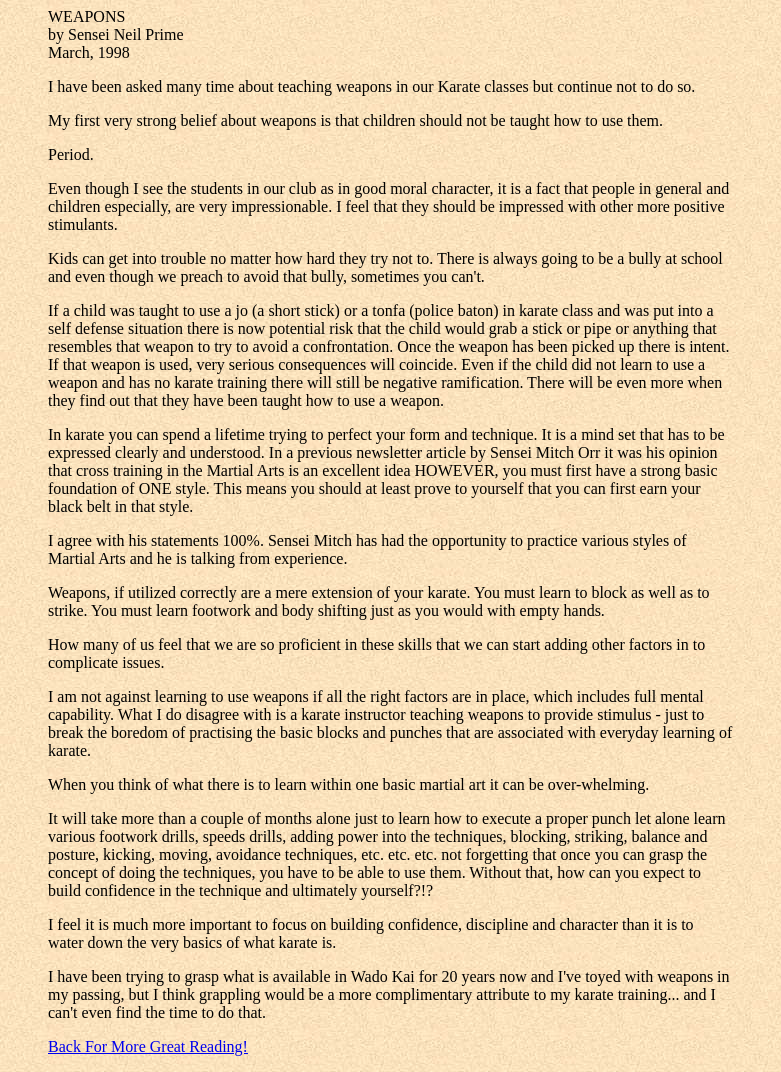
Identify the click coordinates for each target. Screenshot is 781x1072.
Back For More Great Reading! (148, 1046)
